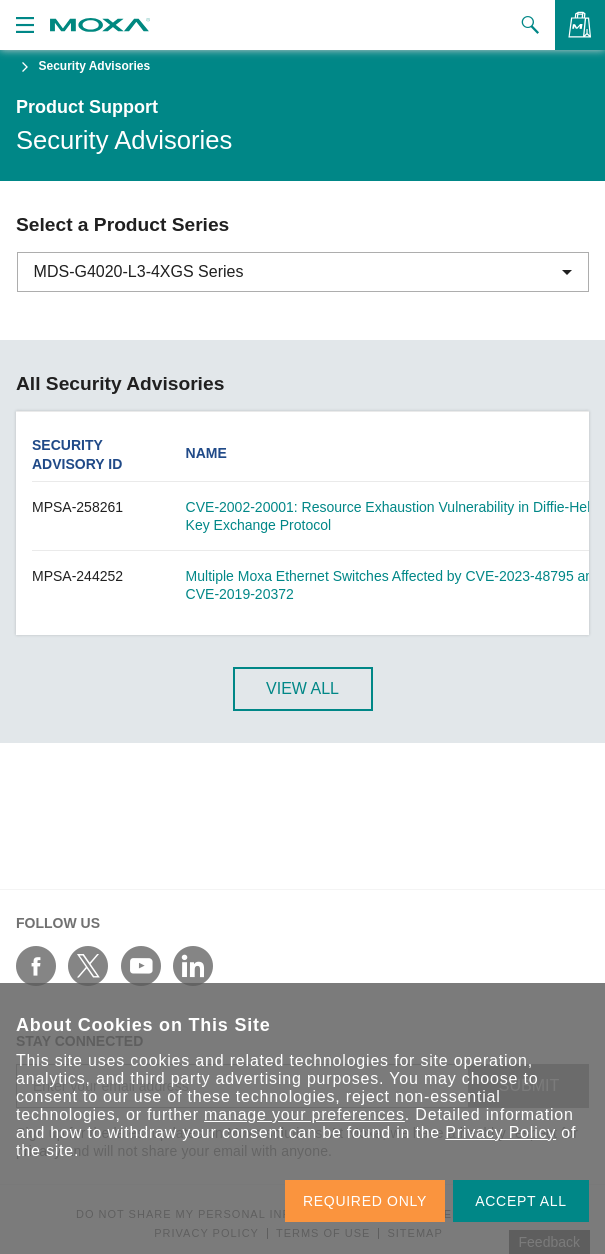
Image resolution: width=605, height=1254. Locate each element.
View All (302, 688)
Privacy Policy (500, 1132)
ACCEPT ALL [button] (521, 1201)
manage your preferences (304, 1114)
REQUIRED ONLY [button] (365, 1201)
